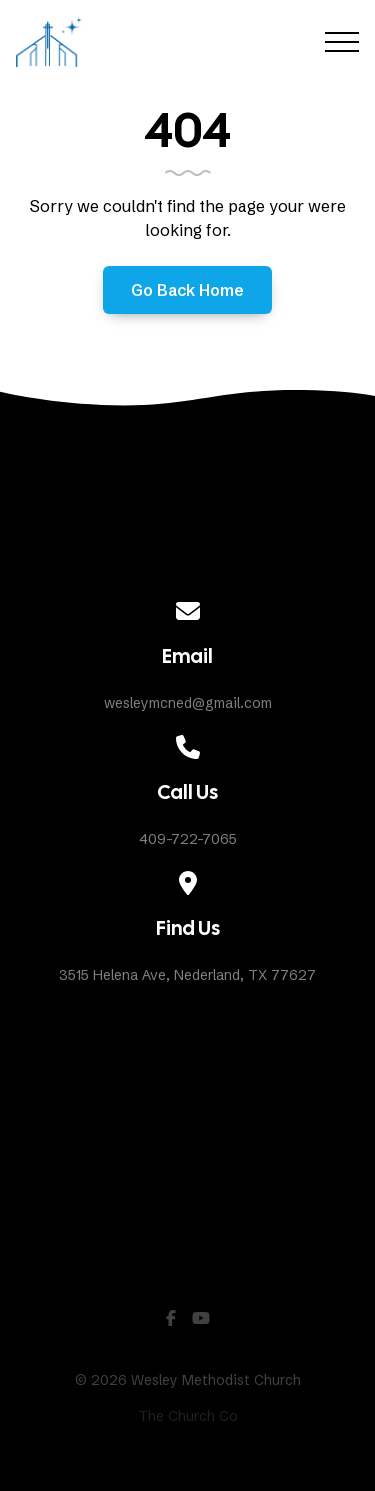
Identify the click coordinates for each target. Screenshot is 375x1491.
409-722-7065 (188, 839)
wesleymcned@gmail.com (188, 703)
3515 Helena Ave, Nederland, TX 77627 (187, 975)
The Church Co (188, 1416)
